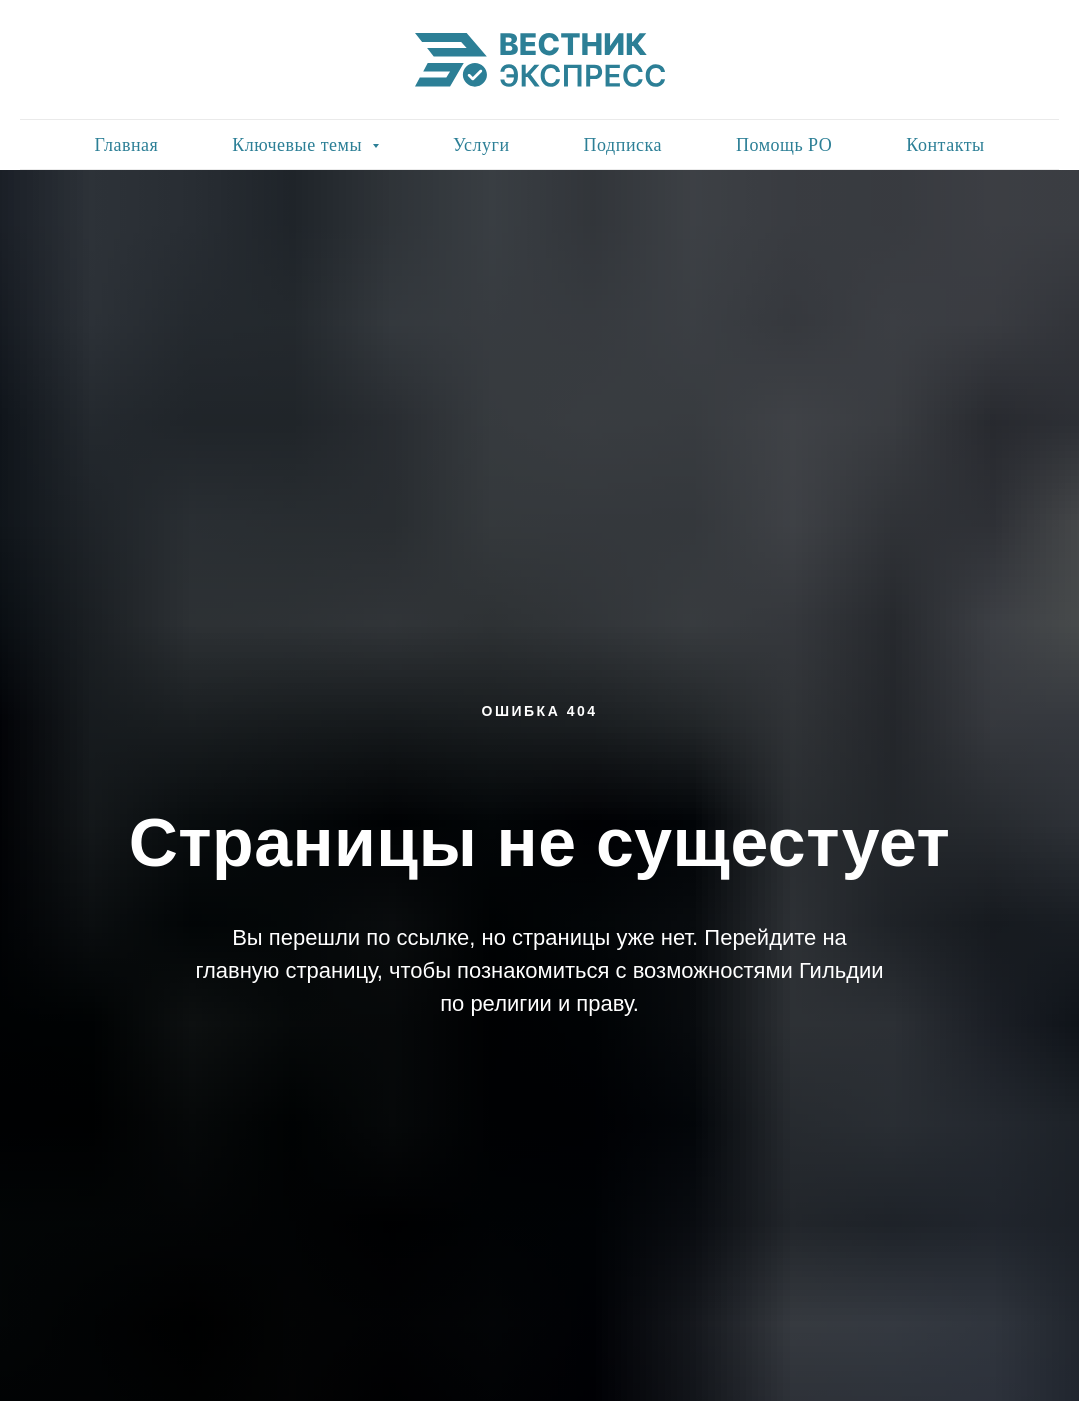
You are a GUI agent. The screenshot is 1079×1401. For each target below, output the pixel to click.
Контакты (945, 145)
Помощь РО (784, 145)
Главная (126, 145)
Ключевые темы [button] (299, 145)
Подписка (623, 145)
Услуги (481, 145)
